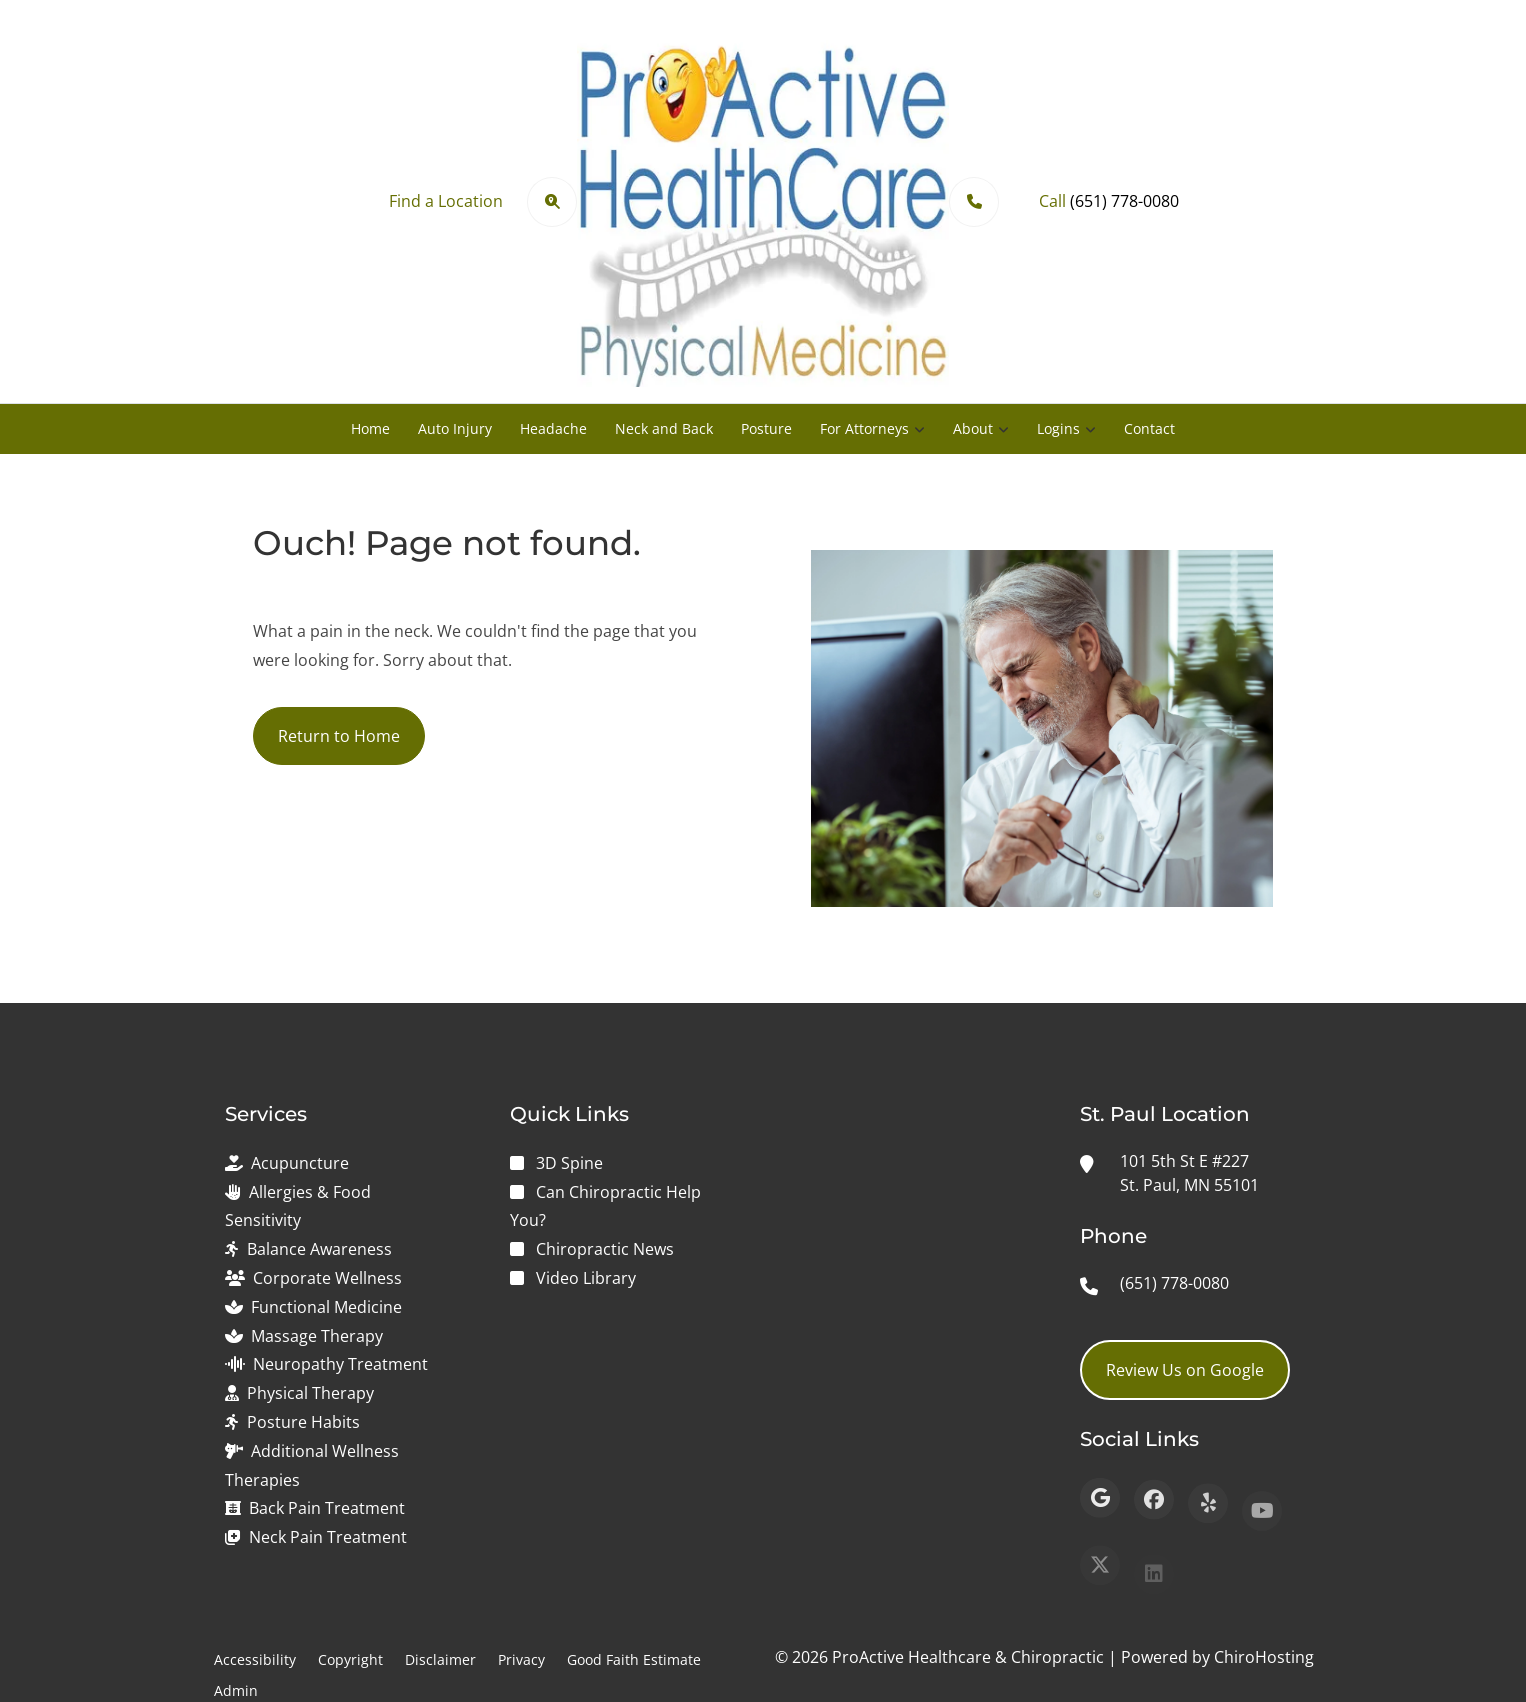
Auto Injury (455, 428)
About (973, 428)
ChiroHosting (1264, 1657)
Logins (1058, 428)
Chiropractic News (605, 1249)
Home (370, 428)
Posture (766, 428)
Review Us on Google (1185, 1370)
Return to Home (339, 736)
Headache (553, 428)
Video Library (586, 1278)
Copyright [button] (350, 1659)
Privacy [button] (521, 1659)
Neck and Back (664, 428)
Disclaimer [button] (440, 1659)
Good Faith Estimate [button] (634, 1659)
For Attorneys (864, 428)
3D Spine (569, 1163)
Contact (1149, 428)
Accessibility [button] (255, 1659)
